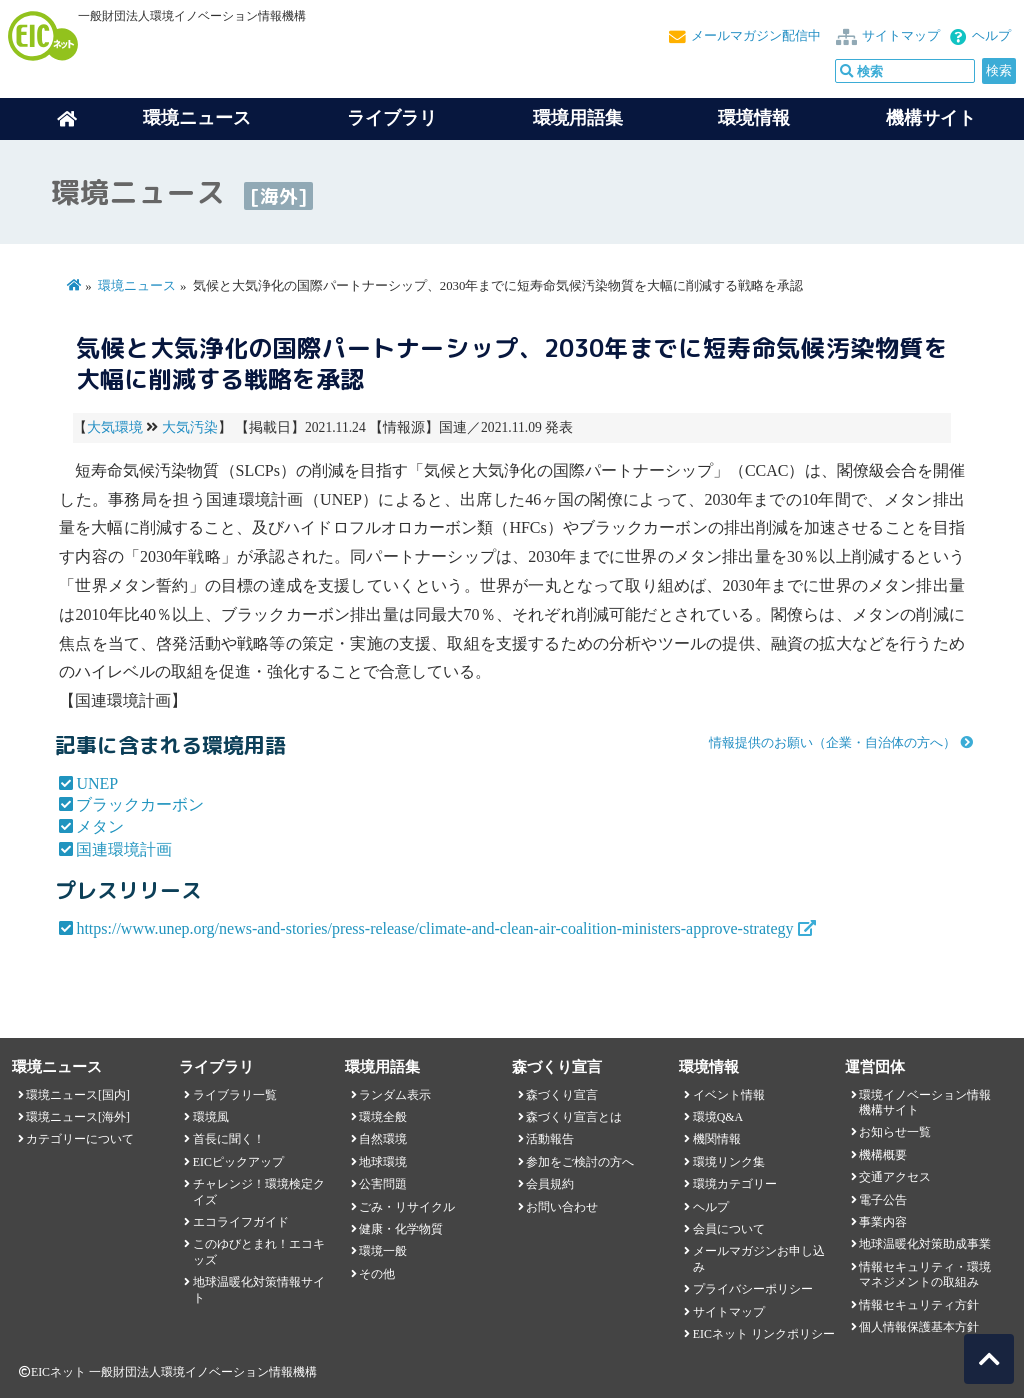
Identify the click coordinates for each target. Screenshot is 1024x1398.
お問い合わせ (562, 1207)
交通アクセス (895, 1177)
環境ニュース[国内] (78, 1095)
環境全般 (383, 1117)
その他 (377, 1274)
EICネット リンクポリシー (764, 1334)
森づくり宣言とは (574, 1117)
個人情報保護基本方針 (919, 1327)
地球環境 (383, 1162)
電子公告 (883, 1200)
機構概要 (883, 1155)
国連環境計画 (124, 849)
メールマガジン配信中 (756, 36)
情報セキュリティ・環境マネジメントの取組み (925, 1274)
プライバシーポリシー (753, 1289)
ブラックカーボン (140, 804)
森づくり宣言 (562, 1095)
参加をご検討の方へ (580, 1162)
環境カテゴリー (735, 1184)
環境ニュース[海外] (78, 1117)
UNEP (97, 783)
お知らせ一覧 (895, 1132)
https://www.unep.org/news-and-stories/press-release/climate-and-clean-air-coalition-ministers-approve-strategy (434, 928)
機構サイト (931, 118)
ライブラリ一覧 (235, 1095)
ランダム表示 (395, 1095)
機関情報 (717, 1139)
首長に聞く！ (229, 1139)
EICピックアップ (238, 1162)
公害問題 (383, 1184)
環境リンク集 (729, 1162)
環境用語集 (578, 118)
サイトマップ (901, 36)
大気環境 (115, 427)
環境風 (211, 1117)
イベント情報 (729, 1095)
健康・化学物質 (401, 1229)
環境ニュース (137, 286)
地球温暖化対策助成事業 (925, 1244)
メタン (100, 826)
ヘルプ (991, 36)
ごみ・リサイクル (407, 1207)
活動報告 (550, 1139)
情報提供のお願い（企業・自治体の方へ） (832, 743)
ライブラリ (392, 118)
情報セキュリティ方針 (919, 1305)
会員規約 (550, 1184)
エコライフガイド (241, 1222)
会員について (729, 1229)
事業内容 (883, 1222)
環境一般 (383, 1251)
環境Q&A (718, 1117)
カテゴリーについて (80, 1139)
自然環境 (383, 1139)
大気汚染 (190, 427)
